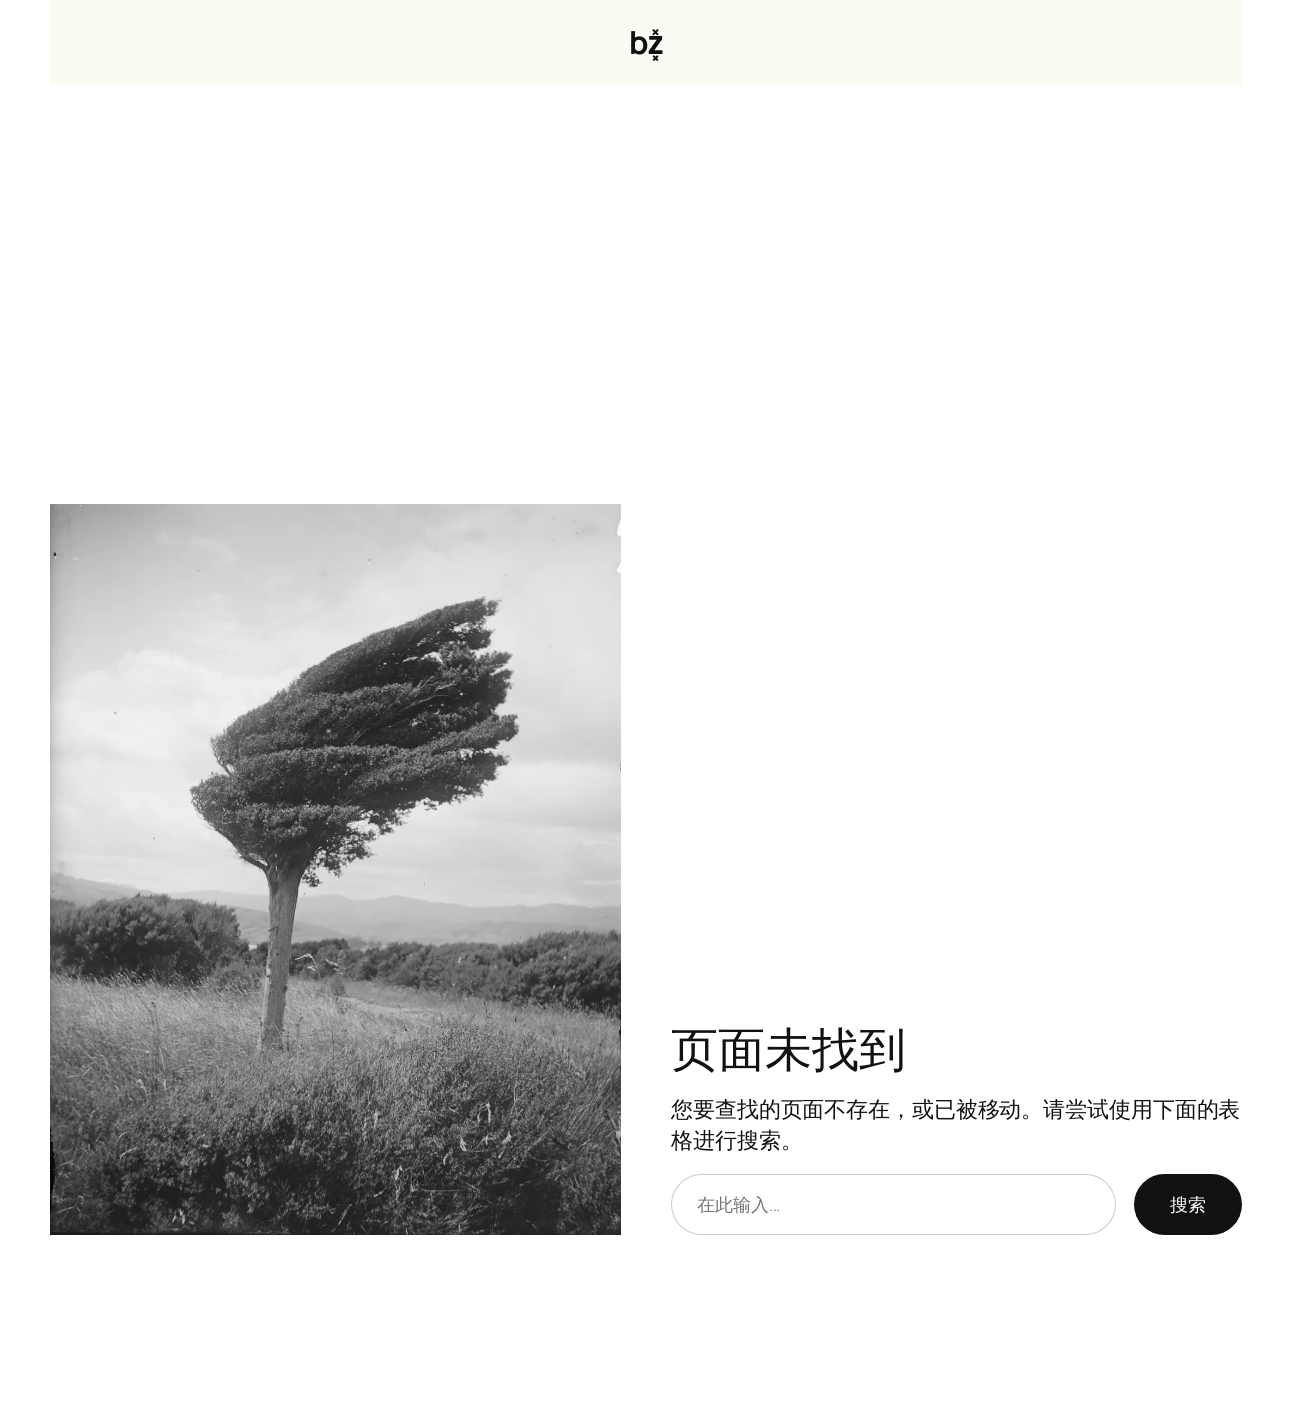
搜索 (1188, 1204)
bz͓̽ (646, 42)
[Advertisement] (646, 295)
